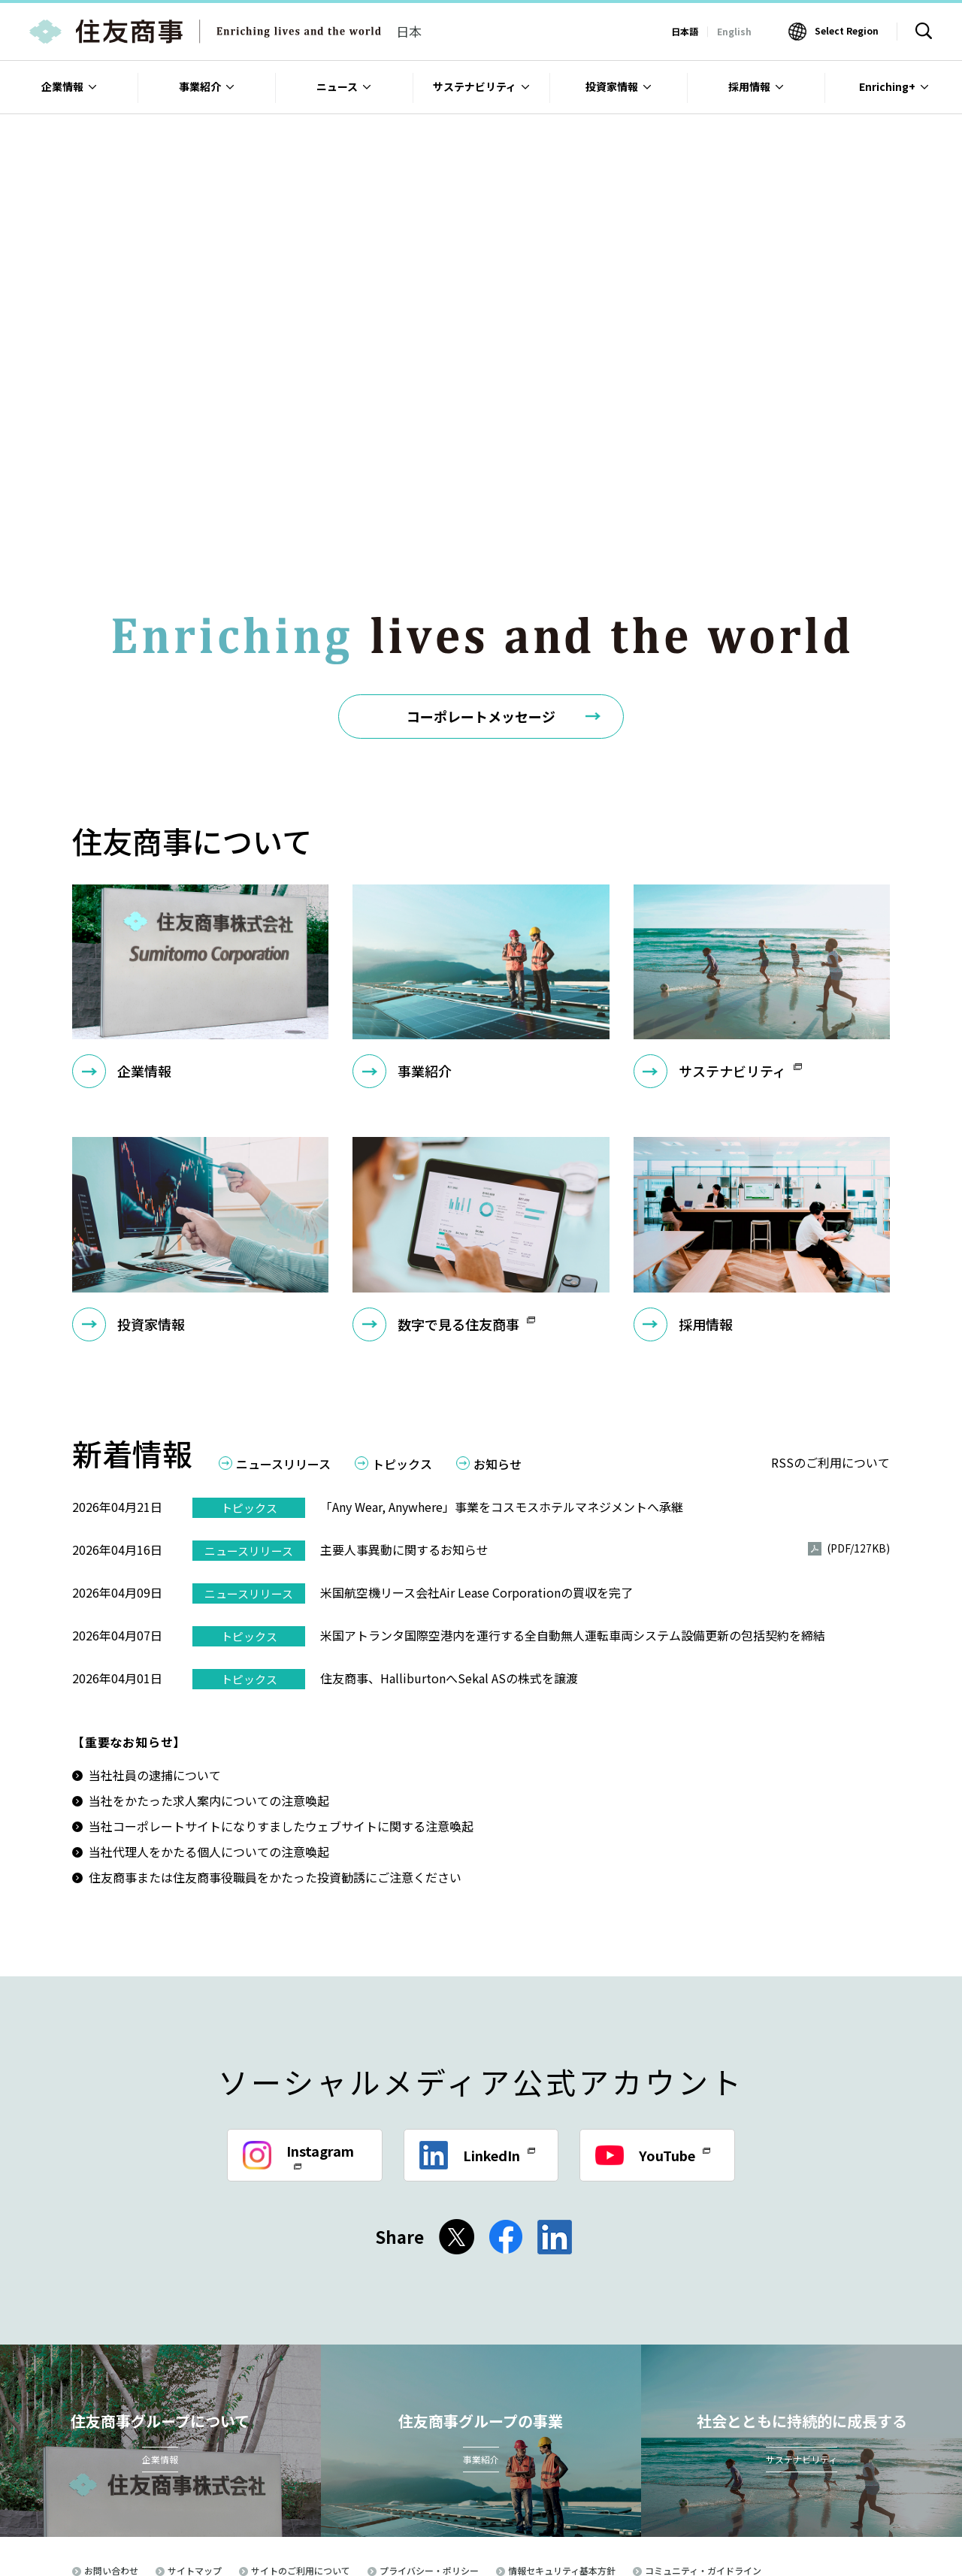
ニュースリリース (283, 1376)
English (734, 31)
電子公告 (231, 2501)
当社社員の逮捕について (155, 1686)
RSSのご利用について (830, 1374)
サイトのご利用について (300, 2481)
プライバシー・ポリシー (429, 2481)
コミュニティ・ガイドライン (703, 2481)
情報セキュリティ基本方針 (562, 2481)
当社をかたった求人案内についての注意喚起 (209, 1712)
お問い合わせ (111, 2481)
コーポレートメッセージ (481, 627)
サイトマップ (195, 2481)
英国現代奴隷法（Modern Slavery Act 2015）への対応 (397, 2501)
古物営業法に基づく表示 (133, 2501)
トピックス (402, 1376)
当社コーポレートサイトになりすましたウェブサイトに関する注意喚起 (281, 1737)
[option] (481, 274)
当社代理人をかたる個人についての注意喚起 (209, 1763)
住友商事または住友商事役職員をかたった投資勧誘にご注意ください (275, 1788)
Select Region (847, 30)
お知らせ (497, 1376)
